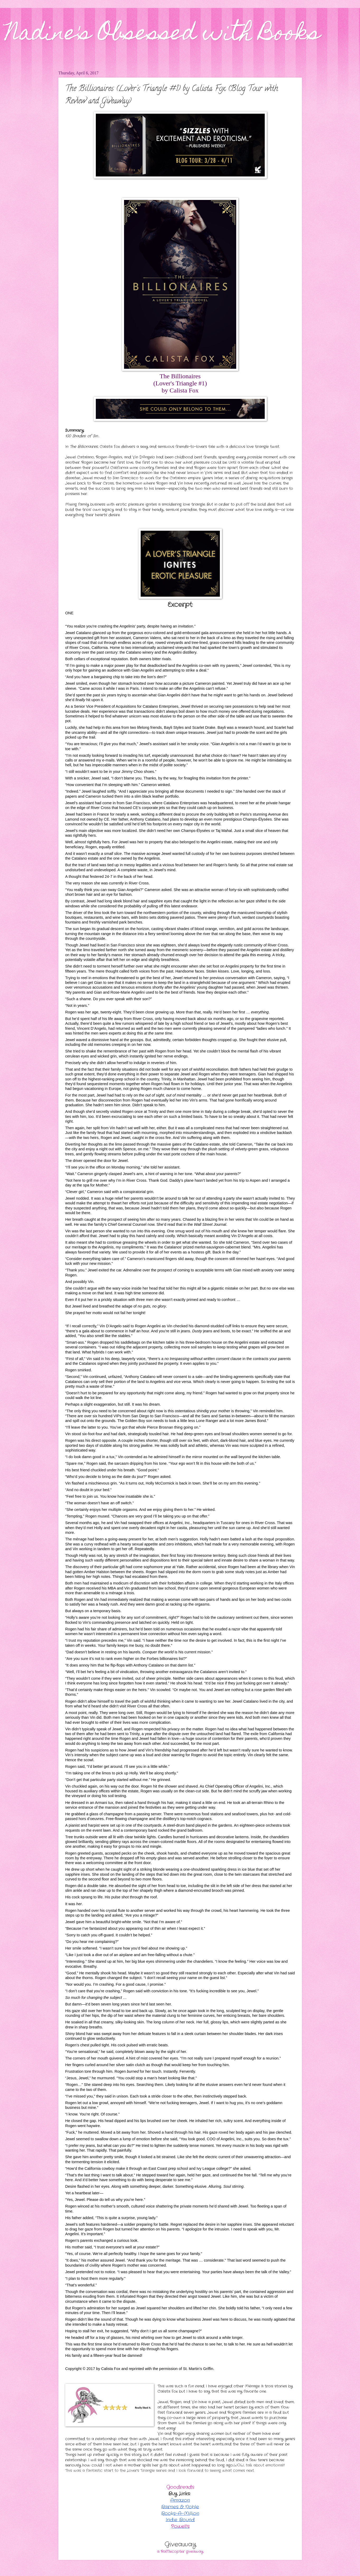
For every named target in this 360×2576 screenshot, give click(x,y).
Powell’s (180, 2526)
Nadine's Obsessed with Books (162, 35)
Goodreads (180, 2487)
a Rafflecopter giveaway (180, 2551)
